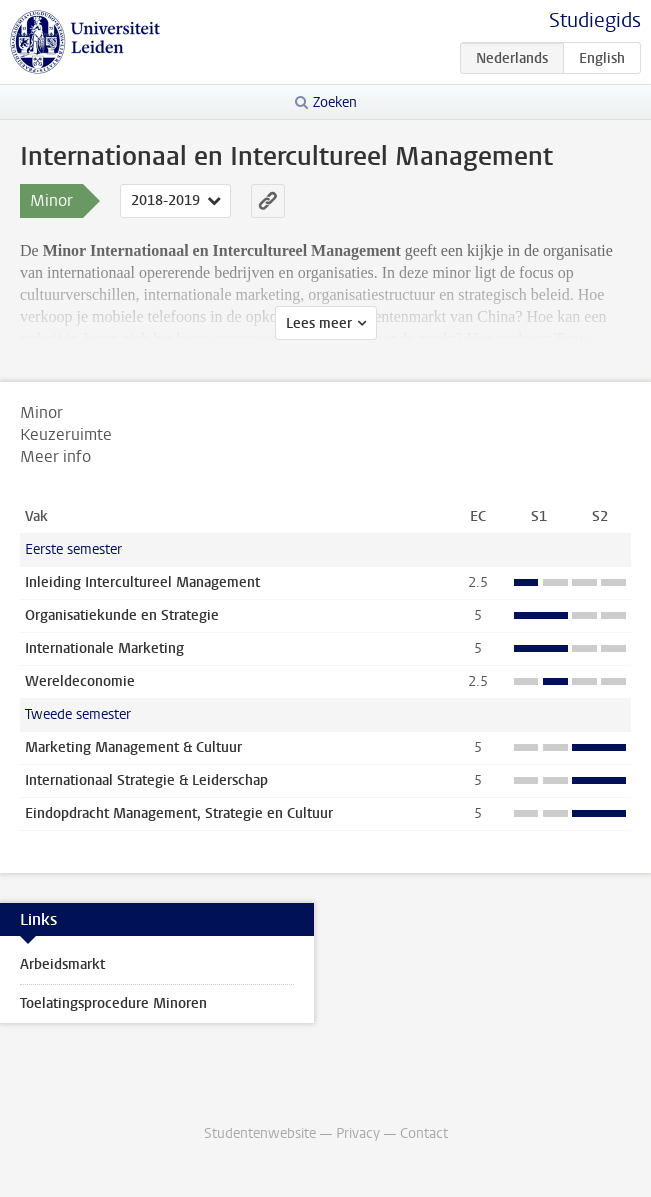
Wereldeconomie (80, 681)
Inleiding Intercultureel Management (142, 582)
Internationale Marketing (104, 648)
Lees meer (319, 323)
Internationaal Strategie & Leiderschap (146, 780)
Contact (424, 1133)
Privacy (358, 1133)
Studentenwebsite (260, 1133)
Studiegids (595, 20)
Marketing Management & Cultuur (133, 747)
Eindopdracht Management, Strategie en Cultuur (179, 813)
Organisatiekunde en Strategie (122, 615)
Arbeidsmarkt (62, 964)
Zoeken (335, 102)
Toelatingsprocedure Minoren (113, 1003)
